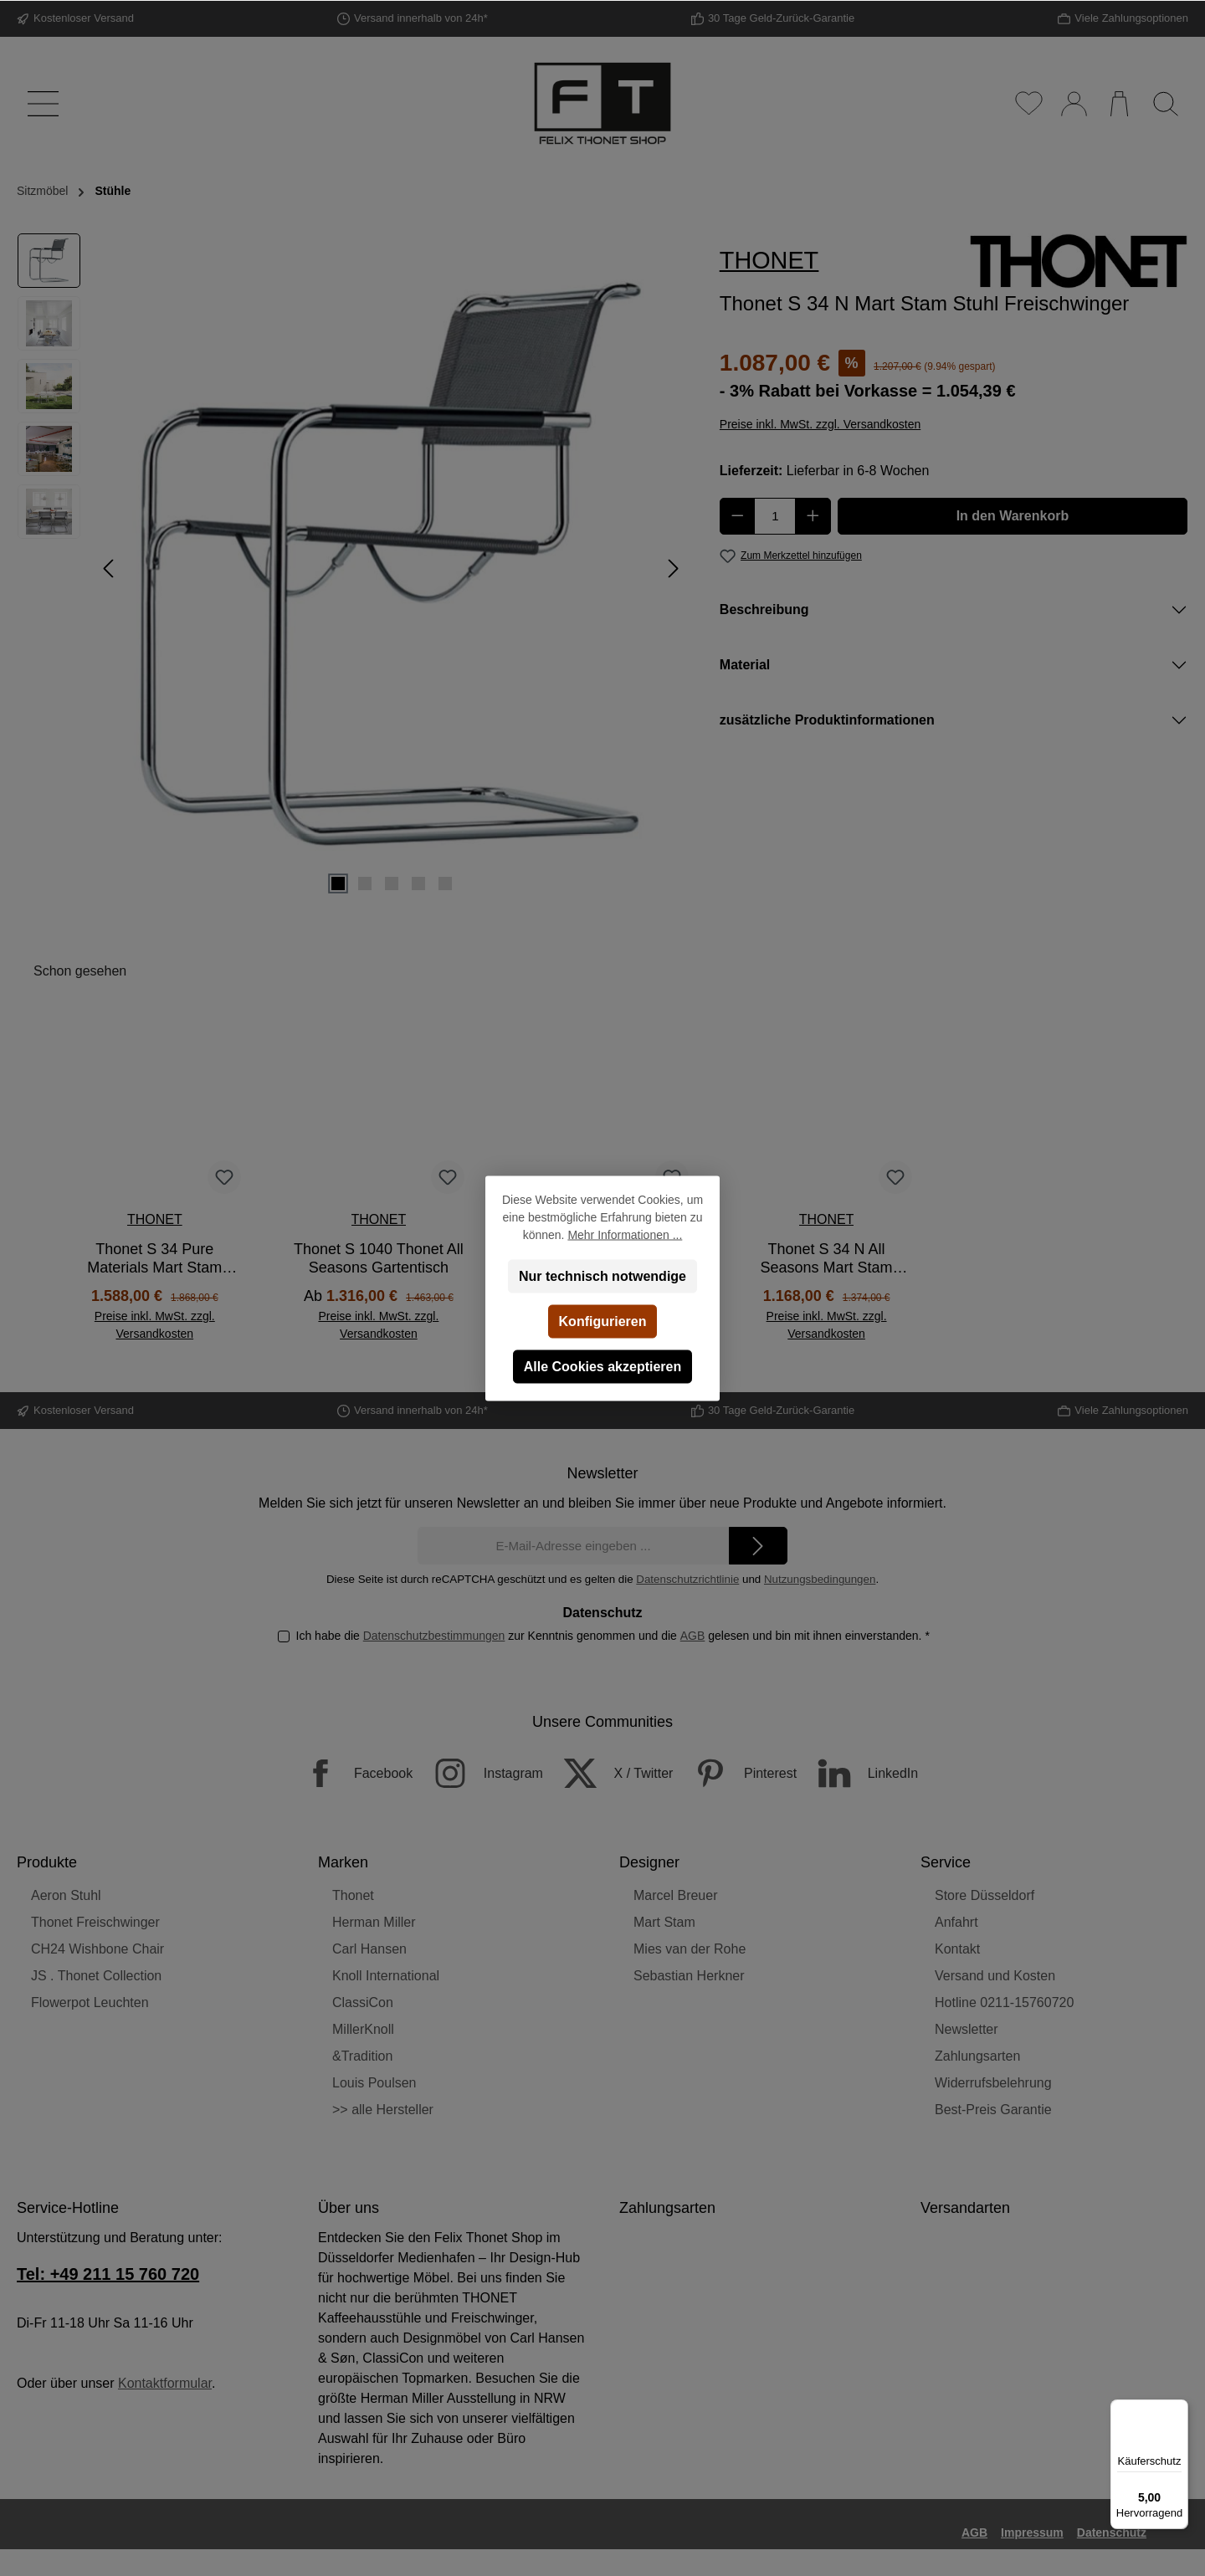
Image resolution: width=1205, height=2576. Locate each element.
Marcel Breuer (675, 1895)
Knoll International (385, 1976)
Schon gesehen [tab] (79, 971)
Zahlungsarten (977, 2056)
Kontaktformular (165, 2383)
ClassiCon (362, 2002)
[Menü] (40, 103)
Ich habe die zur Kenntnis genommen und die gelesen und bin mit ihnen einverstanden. (612, 1635)
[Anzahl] (775, 516)
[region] (352, 568)
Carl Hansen (369, 1949)
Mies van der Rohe (689, 1949)
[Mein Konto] (1073, 103)
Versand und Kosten (995, 1976)
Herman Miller (374, 1922)
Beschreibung (764, 609)
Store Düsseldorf (984, 1895)
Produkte (47, 1862)
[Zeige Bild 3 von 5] (391, 883)
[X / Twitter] (609, 1773)
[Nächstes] (672, 568)
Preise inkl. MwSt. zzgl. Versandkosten (820, 424)
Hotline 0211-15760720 (1004, 2002)
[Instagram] (480, 1773)
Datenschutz (1111, 2532)
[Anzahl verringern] (738, 516)
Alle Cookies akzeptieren (603, 1366)
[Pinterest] (737, 1773)
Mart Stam (664, 1922)
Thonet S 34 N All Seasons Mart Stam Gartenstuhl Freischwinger (827, 1259)
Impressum (1032, 2532)
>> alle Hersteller (382, 2109)
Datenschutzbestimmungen (433, 1635)
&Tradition (362, 2056)
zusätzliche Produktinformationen (827, 720)
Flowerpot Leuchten (90, 2002)
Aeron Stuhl (66, 1895)
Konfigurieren (603, 1321)
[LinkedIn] (860, 1773)
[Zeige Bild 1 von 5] (338, 883)
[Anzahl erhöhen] (813, 516)
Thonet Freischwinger (95, 1922)
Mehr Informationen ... (624, 1234)
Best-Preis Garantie (993, 2109)
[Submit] (758, 1546)
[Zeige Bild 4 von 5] (418, 883)
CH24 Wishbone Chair (97, 1949)
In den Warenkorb (1012, 516)
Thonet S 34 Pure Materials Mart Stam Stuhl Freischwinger (154, 1259)
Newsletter (966, 2029)
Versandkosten (637, 2566)
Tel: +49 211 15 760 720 (108, 2274)
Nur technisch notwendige (602, 1275)
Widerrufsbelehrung (993, 2083)
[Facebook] (350, 1773)
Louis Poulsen (374, 2083)
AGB (692, 1635)
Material (745, 665)
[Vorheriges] (109, 568)
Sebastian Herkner (689, 1976)
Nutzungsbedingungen (819, 1579)
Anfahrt (956, 1922)
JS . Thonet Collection (96, 1976)
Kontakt (957, 1949)
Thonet (353, 1895)
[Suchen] (1165, 103)
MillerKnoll (363, 2029)
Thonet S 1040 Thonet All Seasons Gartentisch (379, 1258)
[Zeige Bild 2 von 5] (365, 883)
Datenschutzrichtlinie (687, 1579)
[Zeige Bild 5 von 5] (445, 883)
